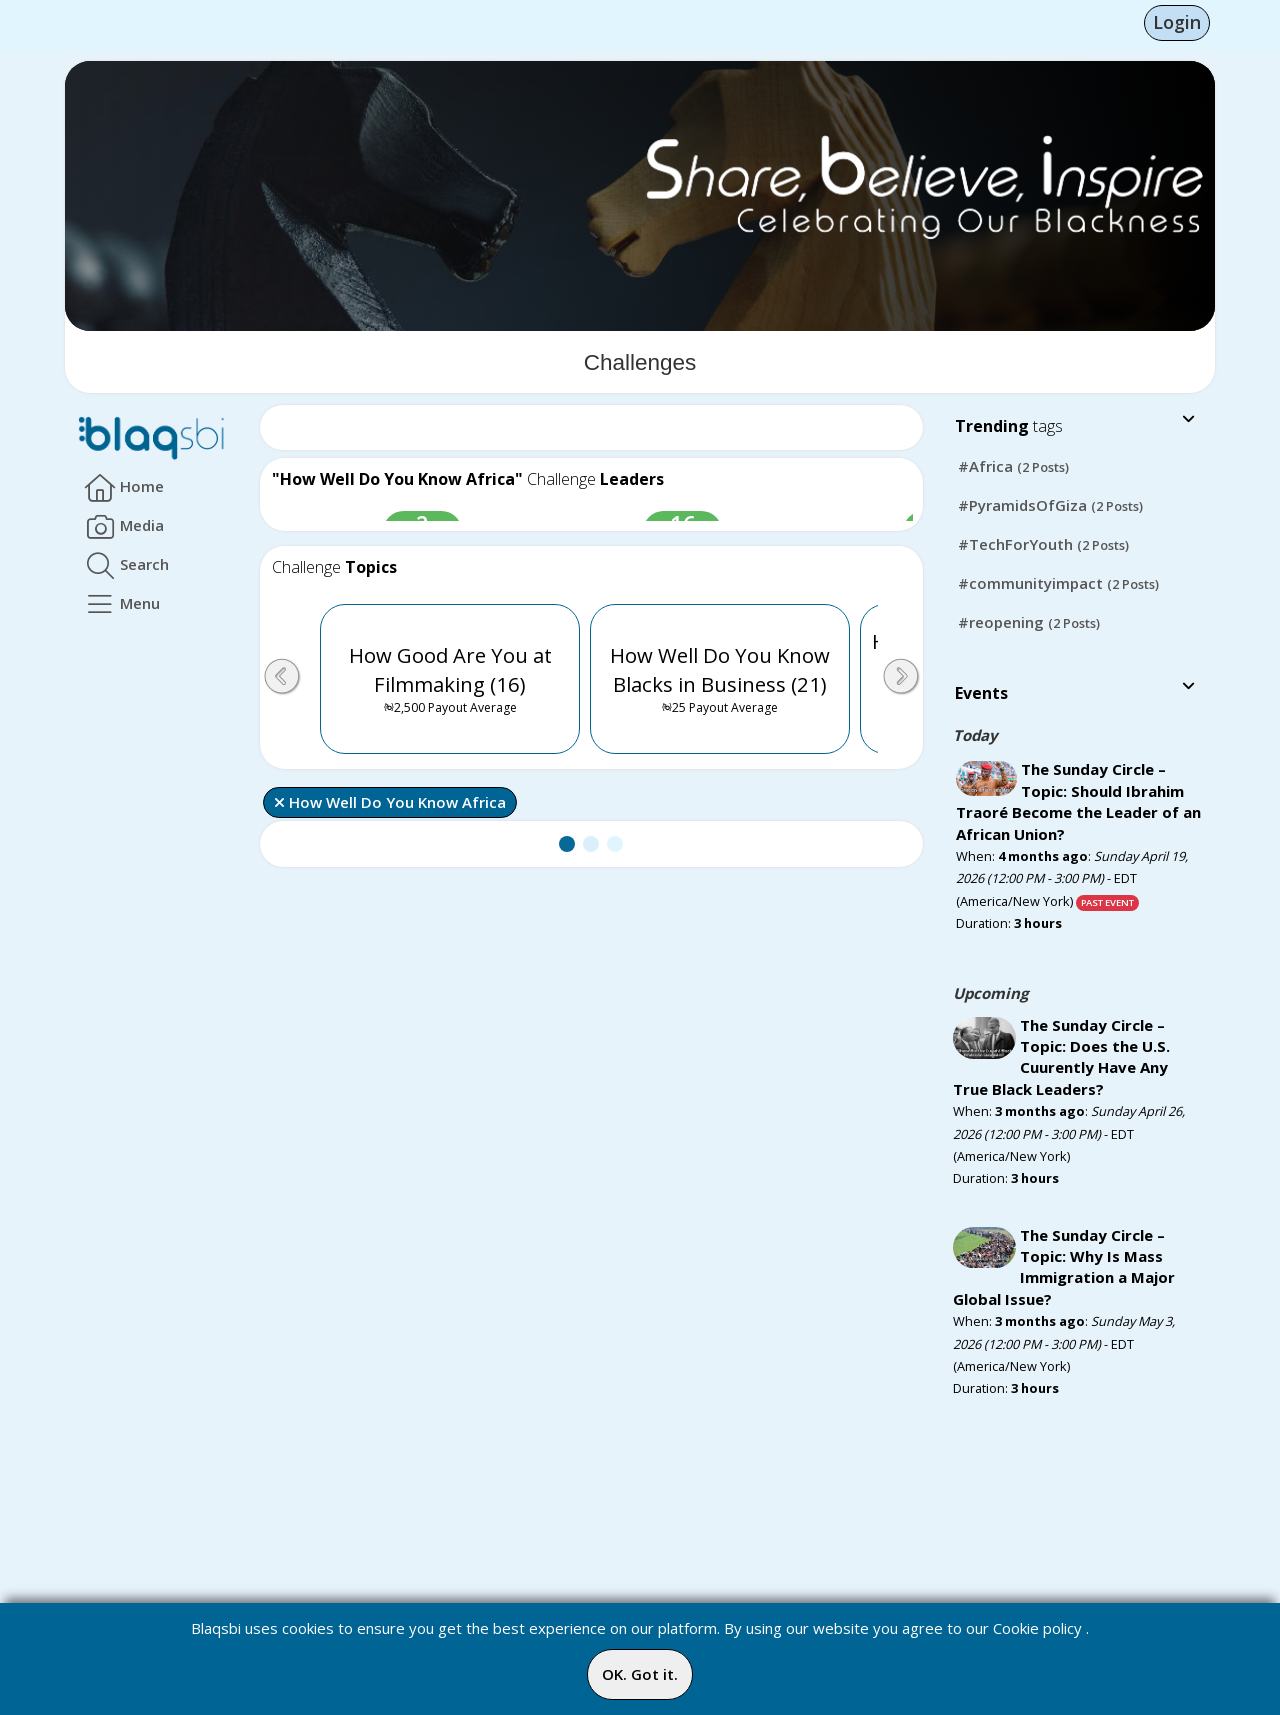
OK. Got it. (640, 1674)
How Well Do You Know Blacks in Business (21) (720, 682)
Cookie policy (1037, 1628)
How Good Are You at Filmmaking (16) (450, 682)
